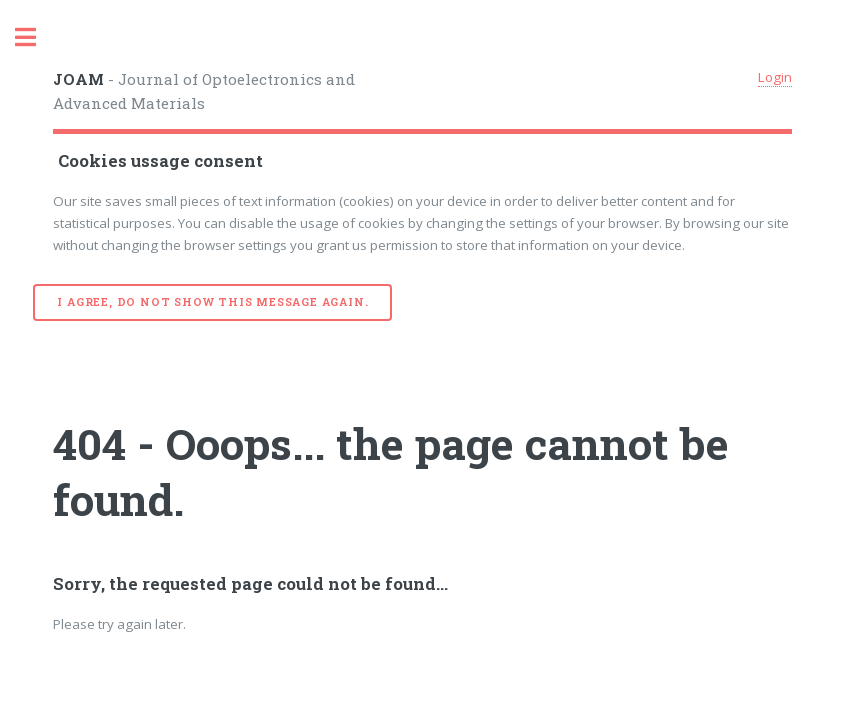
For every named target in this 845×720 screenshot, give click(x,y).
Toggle (36, 37)
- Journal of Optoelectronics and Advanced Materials (204, 91)
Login (775, 77)
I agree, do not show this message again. (212, 302)
